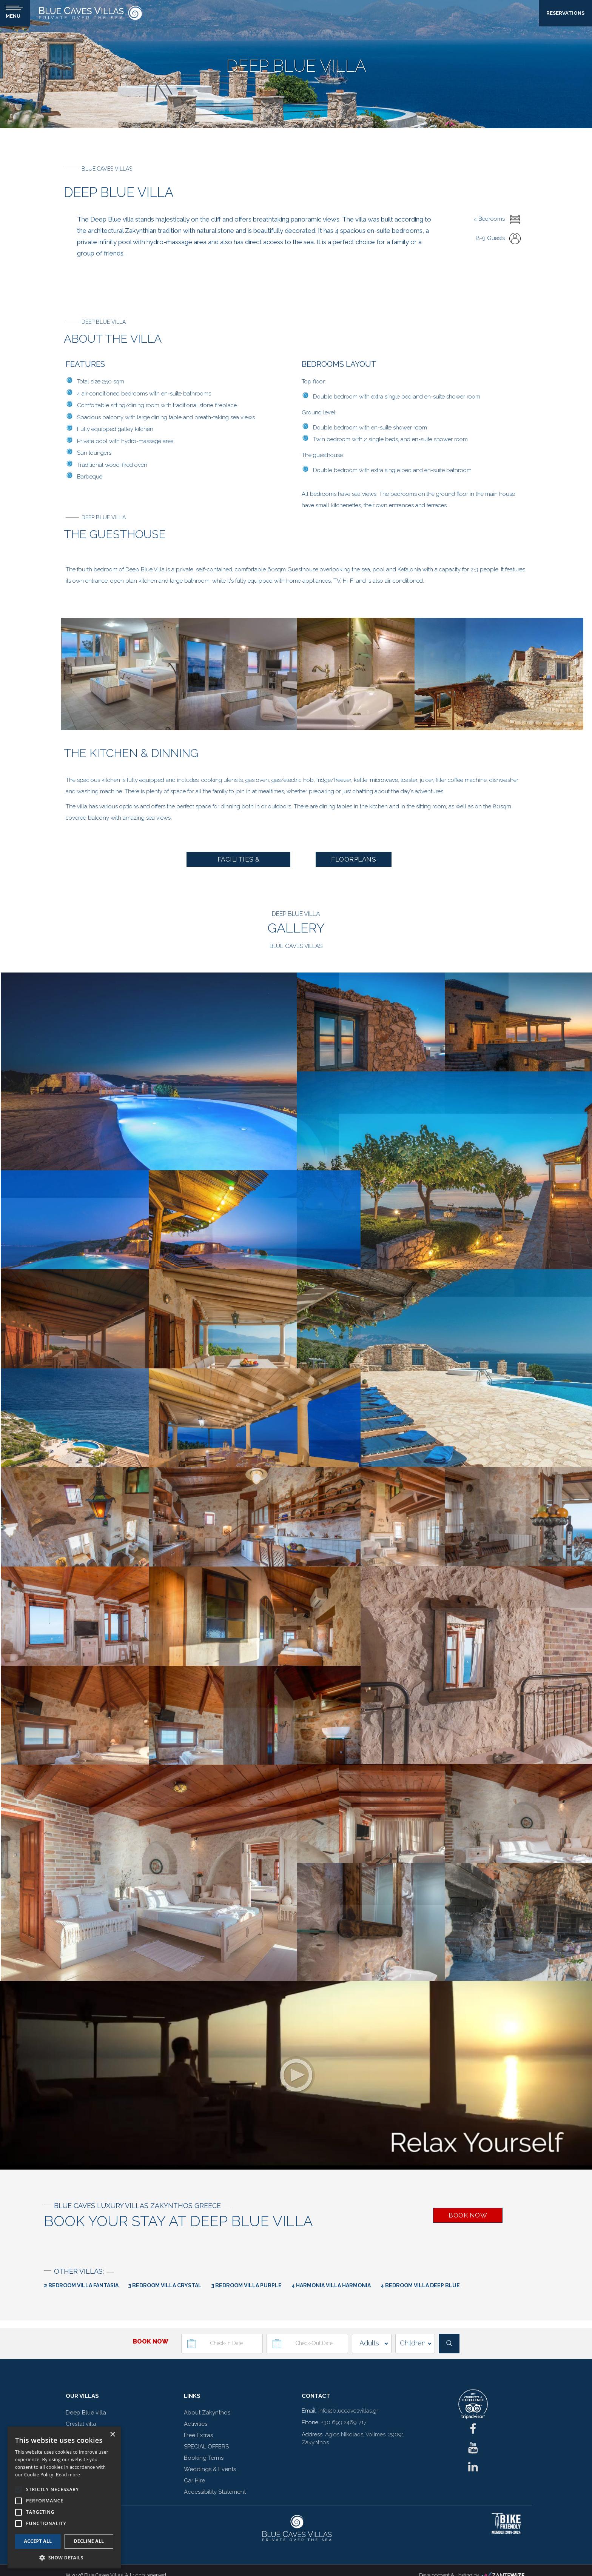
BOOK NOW (468, 2215)
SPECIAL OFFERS (206, 2447)
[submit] (449, 2344)
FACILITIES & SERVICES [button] (238, 861)
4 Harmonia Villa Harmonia (331, 2286)
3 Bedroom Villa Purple (246, 2286)
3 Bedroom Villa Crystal (165, 2286)
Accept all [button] (38, 2541)
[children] (415, 2343)
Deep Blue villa (86, 2413)
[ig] (473, 2450)
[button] (64, 2557)
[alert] (64, 2497)
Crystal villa (81, 2424)
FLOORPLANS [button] (353, 859)
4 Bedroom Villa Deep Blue (420, 2286)
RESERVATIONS (565, 13)
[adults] (371, 2343)
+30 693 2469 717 (344, 2422)
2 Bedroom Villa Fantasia (81, 2286)
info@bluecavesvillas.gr (348, 2411)
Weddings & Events (210, 2469)
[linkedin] (473, 2469)
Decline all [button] (89, 2541)
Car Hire (194, 2481)
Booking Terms (204, 2458)
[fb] (473, 2431)
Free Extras (198, 2435)
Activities (195, 2424)
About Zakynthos (207, 2413)
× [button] (112, 2435)
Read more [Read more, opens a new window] (68, 2474)
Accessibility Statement (215, 2492)
